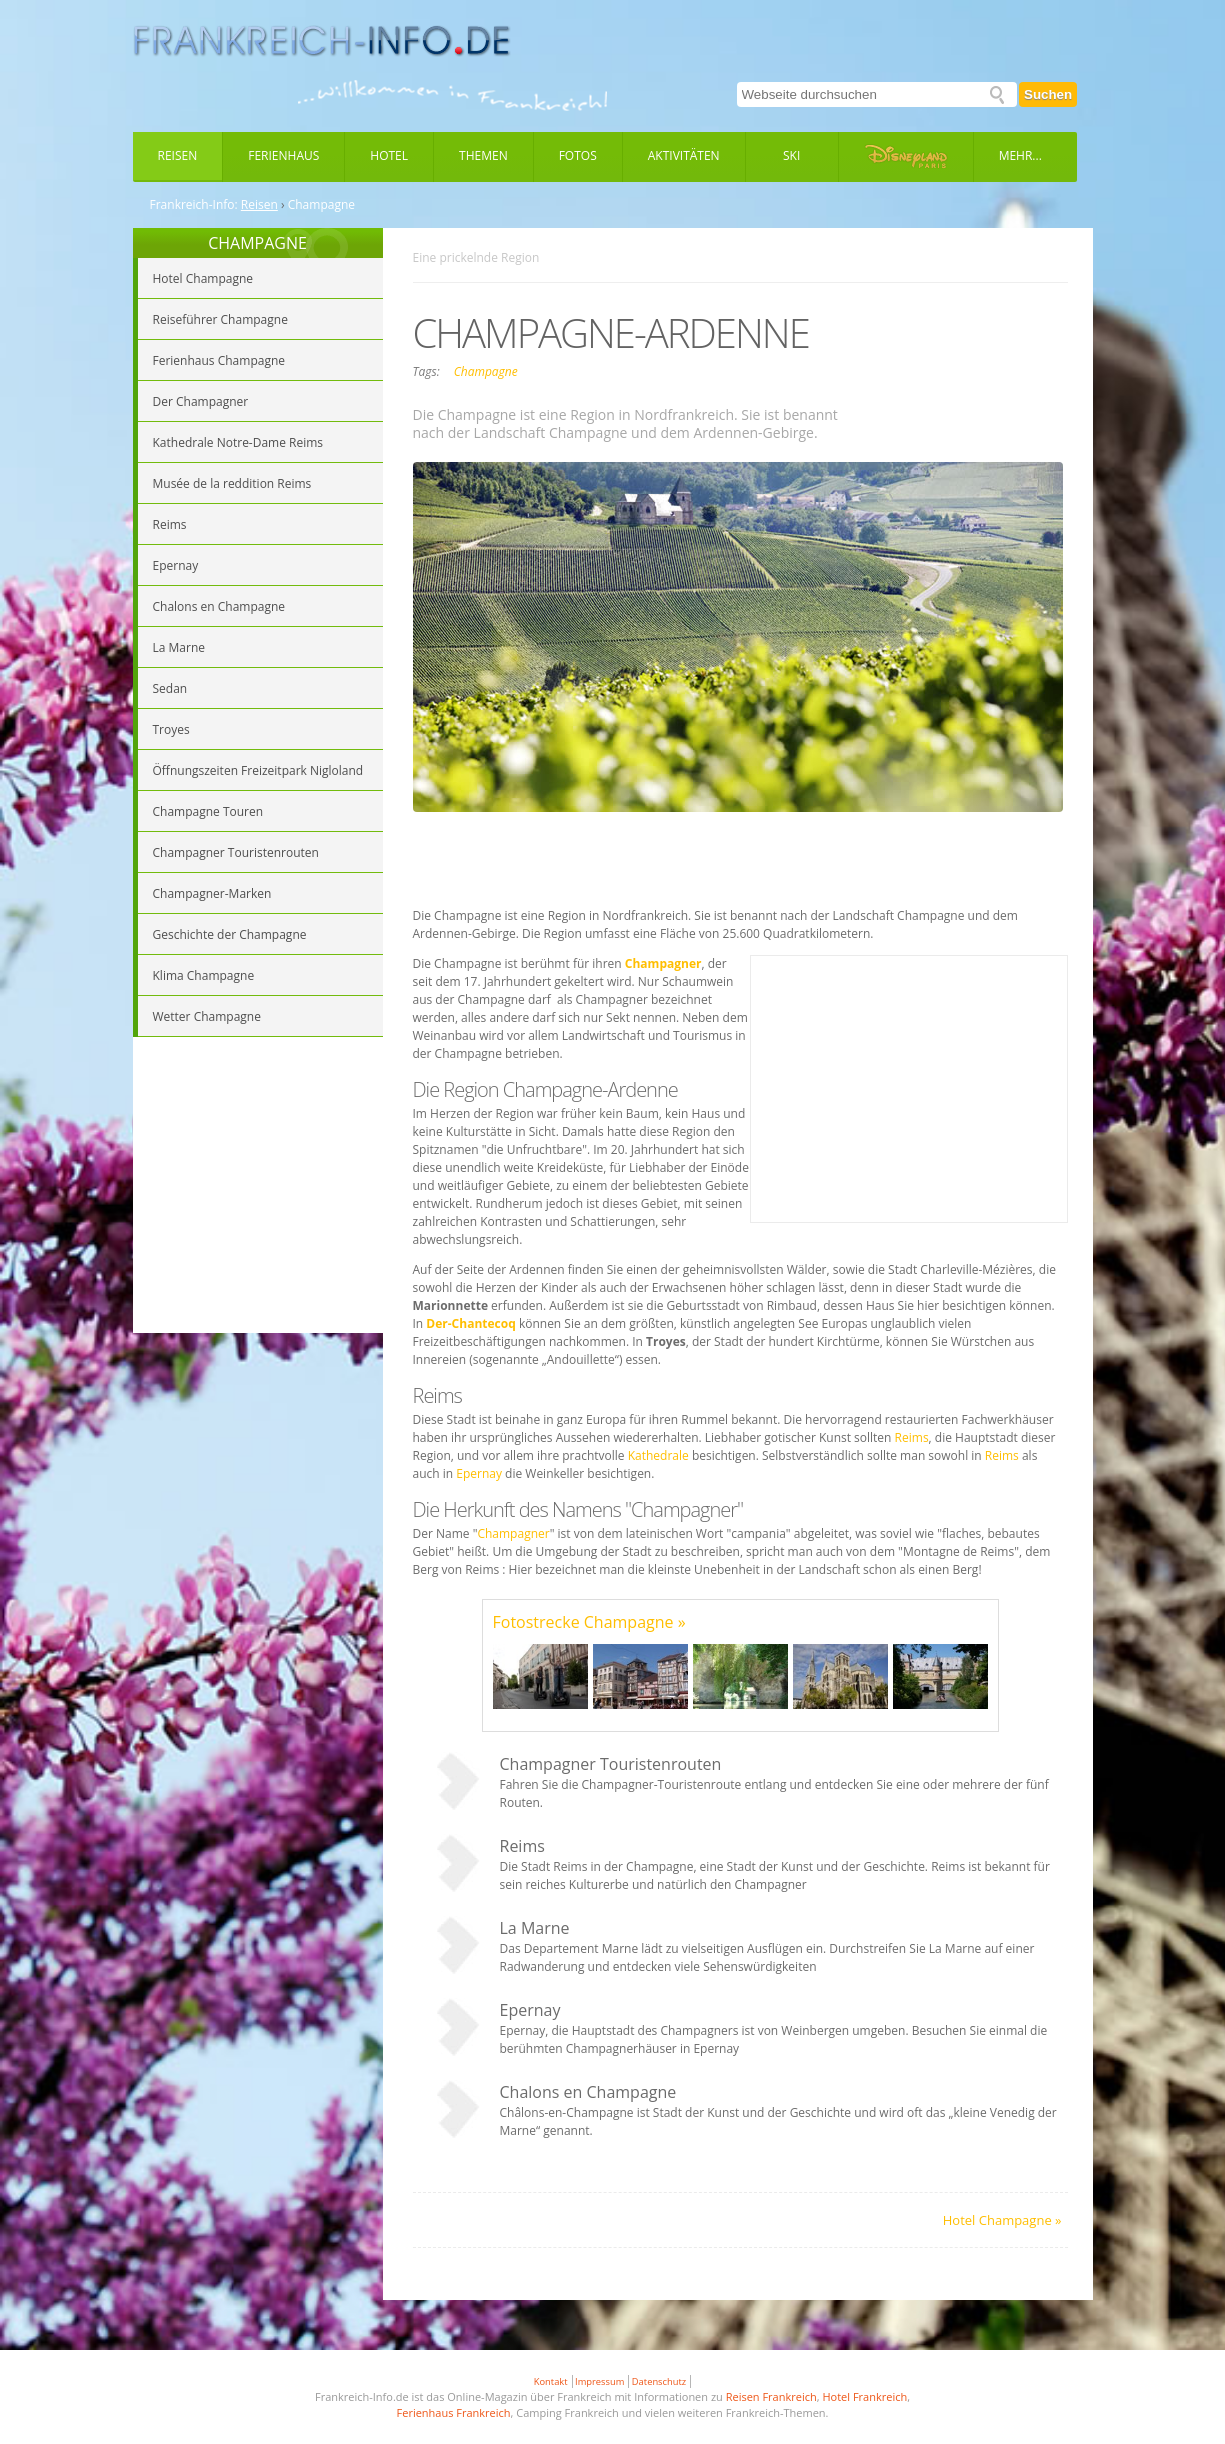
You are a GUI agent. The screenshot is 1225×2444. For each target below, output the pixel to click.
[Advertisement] (258, 1188)
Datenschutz (659, 2381)
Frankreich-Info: (194, 205)
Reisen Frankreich (771, 2396)
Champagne (486, 371)
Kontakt (551, 2381)
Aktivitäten (684, 155)
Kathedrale (660, 1455)
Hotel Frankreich (864, 2396)
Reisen (178, 155)
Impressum (599, 2381)
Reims (912, 1437)
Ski (791, 155)
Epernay (480, 1473)
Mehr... (1020, 155)
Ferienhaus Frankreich (454, 2412)
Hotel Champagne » (1002, 2220)
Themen (483, 155)
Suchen (1048, 94)
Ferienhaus (283, 155)
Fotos (578, 155)
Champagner (513, 1533)
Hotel (389, 155)
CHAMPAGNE (257, 243)
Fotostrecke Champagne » (589, 1622)
